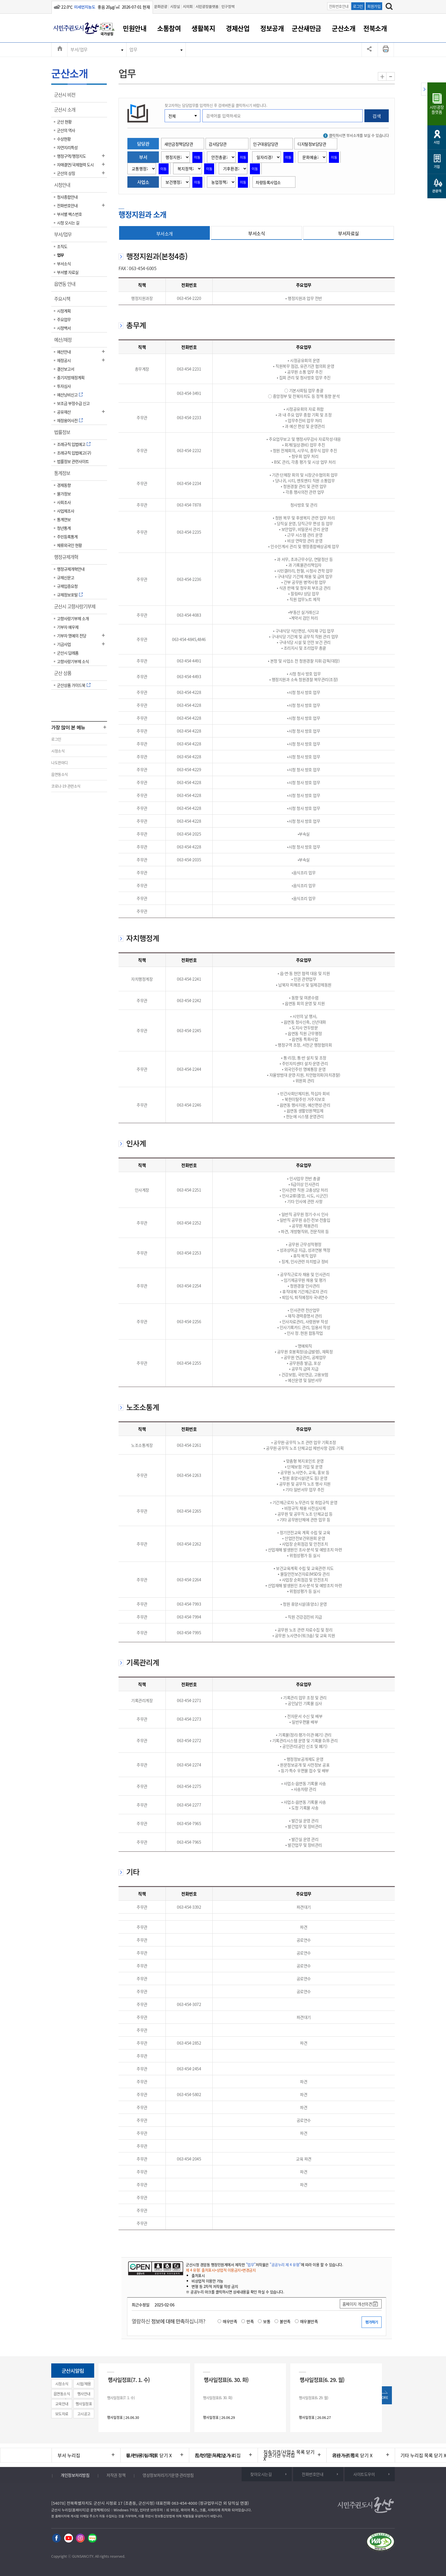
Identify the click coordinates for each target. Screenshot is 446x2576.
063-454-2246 (189, 1105)
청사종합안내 (67, 197)
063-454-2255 (189, 1363)
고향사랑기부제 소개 (73, 618)
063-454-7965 (189, 1823)
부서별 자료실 (67, 272)
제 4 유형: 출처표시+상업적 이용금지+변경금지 (221, 2270)
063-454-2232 (189, 450)
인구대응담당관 (265, 144)
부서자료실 (348, 233)
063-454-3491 (189, 393)
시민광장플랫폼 (207, 6)
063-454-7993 (189, 1604)
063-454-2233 (189, 417)
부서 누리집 (69, 2455)
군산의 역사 (66, 130)
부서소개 (164, 233)
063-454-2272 (189, 1740)
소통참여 (169, 28)
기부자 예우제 (67, 627)
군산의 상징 (66, 173)
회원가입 (373, 6)
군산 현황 (64, 121)
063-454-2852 (189, 2043)
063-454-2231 (189, 369)
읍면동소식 (59, 774)
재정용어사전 (67, 420)
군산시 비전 (66, 96)
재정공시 (64, 360)
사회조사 (64, 502)
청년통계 (64, 528)
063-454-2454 (189, 2069)
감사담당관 (218, 144)
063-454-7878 (189, 505)
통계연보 (64, 519)
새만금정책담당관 (178, 144)
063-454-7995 (189, 1632)
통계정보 (64, 475)
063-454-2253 (189, 1253)
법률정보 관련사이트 (73, 461)
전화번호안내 (339, 6)
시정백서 (64, 328)
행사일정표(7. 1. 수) (129, 2379)
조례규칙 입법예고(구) (74, 453)
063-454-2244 (189, 1069)
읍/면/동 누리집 (141, 2455)
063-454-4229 (189, 769)
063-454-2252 (189, 1223)
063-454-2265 (189, 1511)
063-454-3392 (189, 1907)
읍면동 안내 (66, 286)
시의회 (188, 6)
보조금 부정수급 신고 (73, 403)
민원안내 (134, 28)
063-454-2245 (189, 1030)
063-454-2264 (189, 1579)
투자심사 (64, 386)
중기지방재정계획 (70, 377)
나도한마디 (59, 762)
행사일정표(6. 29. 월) (322, 2379)
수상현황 (64, 139)
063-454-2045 (189, 2159)
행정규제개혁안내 (70, 569)
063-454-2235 (189, 532)
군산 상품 (64, 675)
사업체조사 (65, 511)
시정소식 (57, 750)
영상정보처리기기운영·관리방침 (168, 2475)
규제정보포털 (67, 594)
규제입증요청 (67, 586)
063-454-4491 (189, 661)
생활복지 (203, 28)
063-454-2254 (189, 1286)
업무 (133, 49)
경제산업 (237, 28)
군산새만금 (306, 28)
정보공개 (272, 28)
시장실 (175, 6)
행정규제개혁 (68, 559)
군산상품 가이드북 (71, 685)
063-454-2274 (189, 1765)
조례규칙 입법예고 (71, 444)
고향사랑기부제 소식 (73, 661)
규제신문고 (65, 577)
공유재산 (64, 412)
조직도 (62, 246)
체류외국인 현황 (69, 545)
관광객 (436, 190)
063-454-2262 (189, 1544)
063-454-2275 (189, 1786)
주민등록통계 (67, 536)
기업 (437, 166)
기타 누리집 (343, 2455)
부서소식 (64, 263)
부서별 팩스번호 (69, 214)
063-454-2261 (189, 1445)
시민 (437, 142)
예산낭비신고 (67, 394)
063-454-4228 (189, 692)
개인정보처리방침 (75, 2475)
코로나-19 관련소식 (65, 786)
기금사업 (64, 644)
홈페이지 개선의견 (357, 2304)
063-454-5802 (189, 2094)
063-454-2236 (189, 579)
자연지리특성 (67, 147)
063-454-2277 (189, 1805)
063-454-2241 (189, 979)
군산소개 (343, 28)
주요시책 (64, 300)
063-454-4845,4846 (189, 639)
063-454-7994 (189, 1617)
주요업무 (64, 319)
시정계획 (64, 311)
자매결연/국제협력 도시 (75, 164)
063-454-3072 (189, 2004)
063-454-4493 (189, 676)
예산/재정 (64, 341)
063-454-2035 (189, 859)
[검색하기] (389, 7)
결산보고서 (65, 369)
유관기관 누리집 (279, 2455)
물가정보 (64, 493)
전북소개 (375, 28)
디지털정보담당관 (311, 144)
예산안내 (64, 352)
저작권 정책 (115, 2475)
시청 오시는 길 (68, 222)
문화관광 (160, 6)
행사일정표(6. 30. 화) (226, 2379)
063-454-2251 (189, 1190)
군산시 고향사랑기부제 (76, 608)
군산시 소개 (66, 111)
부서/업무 (79, 49)
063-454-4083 (189, 615)
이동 (197, 157)
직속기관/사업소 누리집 (218, 2455)
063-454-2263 (189, 1475)
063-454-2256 (189, 1321)
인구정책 (227, 6)
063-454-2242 (189, 1000)
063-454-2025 (189, 834)
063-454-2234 (189, 483)
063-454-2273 (189, 1719)
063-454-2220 (189, 298)
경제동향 (64, 485)
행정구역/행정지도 (71, 156)
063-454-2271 (189, 1700)
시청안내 (64, 187)
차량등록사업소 (268, 182)
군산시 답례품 (67, 653)
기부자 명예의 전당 (71, 635)
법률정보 (64, 434)
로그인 (358, 6)
